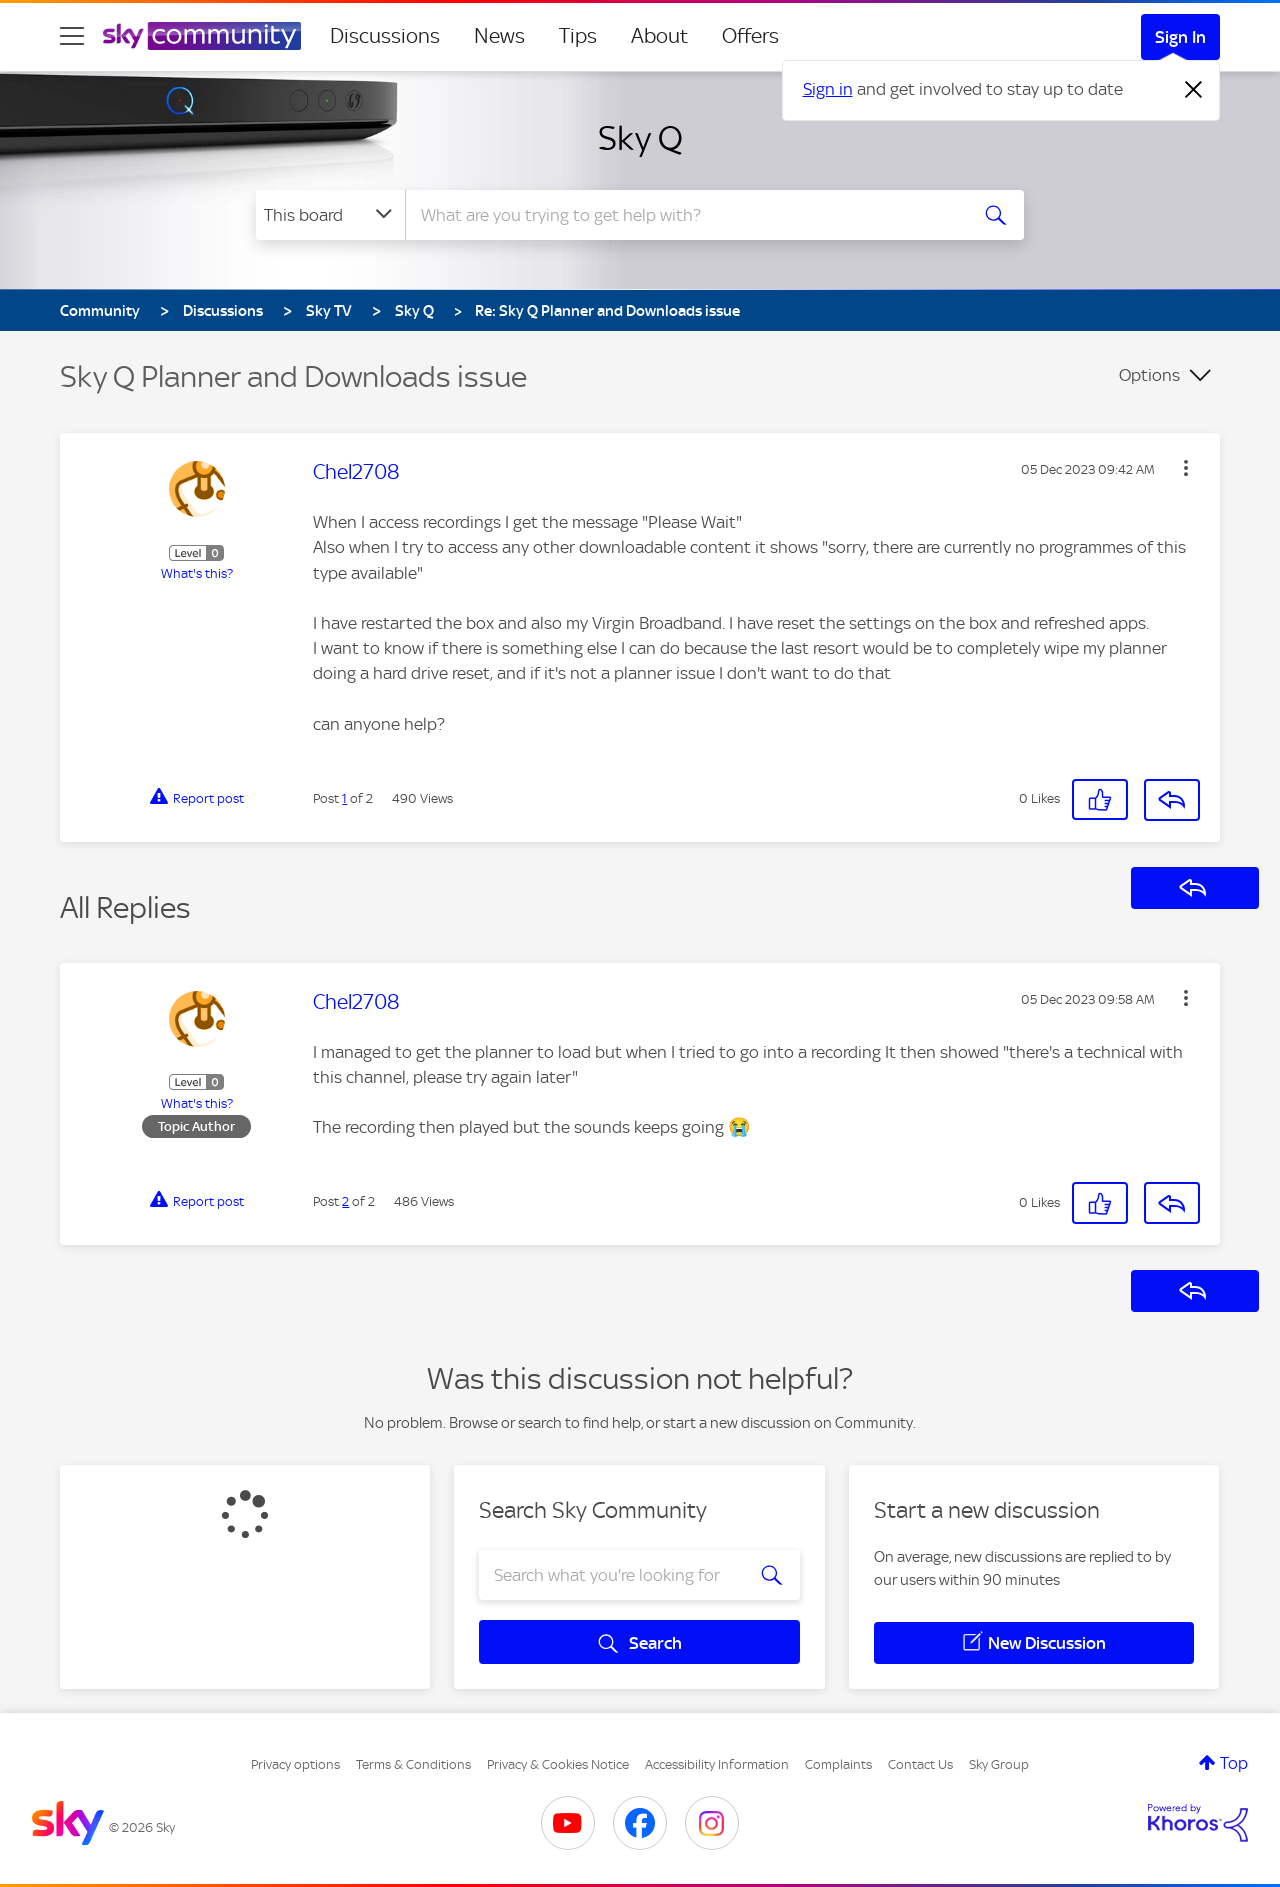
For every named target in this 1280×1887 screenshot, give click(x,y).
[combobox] (684, 215)
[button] (1186, 468)
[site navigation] (72, 36)
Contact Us (920, 1764)
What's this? (197, 573)
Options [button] (1149, 375)
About (659, 36)
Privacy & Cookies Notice (558, 1764)
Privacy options (295, 1764)
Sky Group (999, 1764)
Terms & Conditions (413, 1764)
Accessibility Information (717, 1764)
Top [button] (1234, 1763)
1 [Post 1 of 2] (344, 798)
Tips (578, 36)
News (499, 36)
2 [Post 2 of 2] (345, 1201)
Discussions (385, 36)
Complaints (838, 1764)
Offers (750, 36)
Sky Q (640, 138)
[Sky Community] (202, 36)
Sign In (1180, 37)
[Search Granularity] (330, 215)
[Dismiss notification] (1194, 90)
